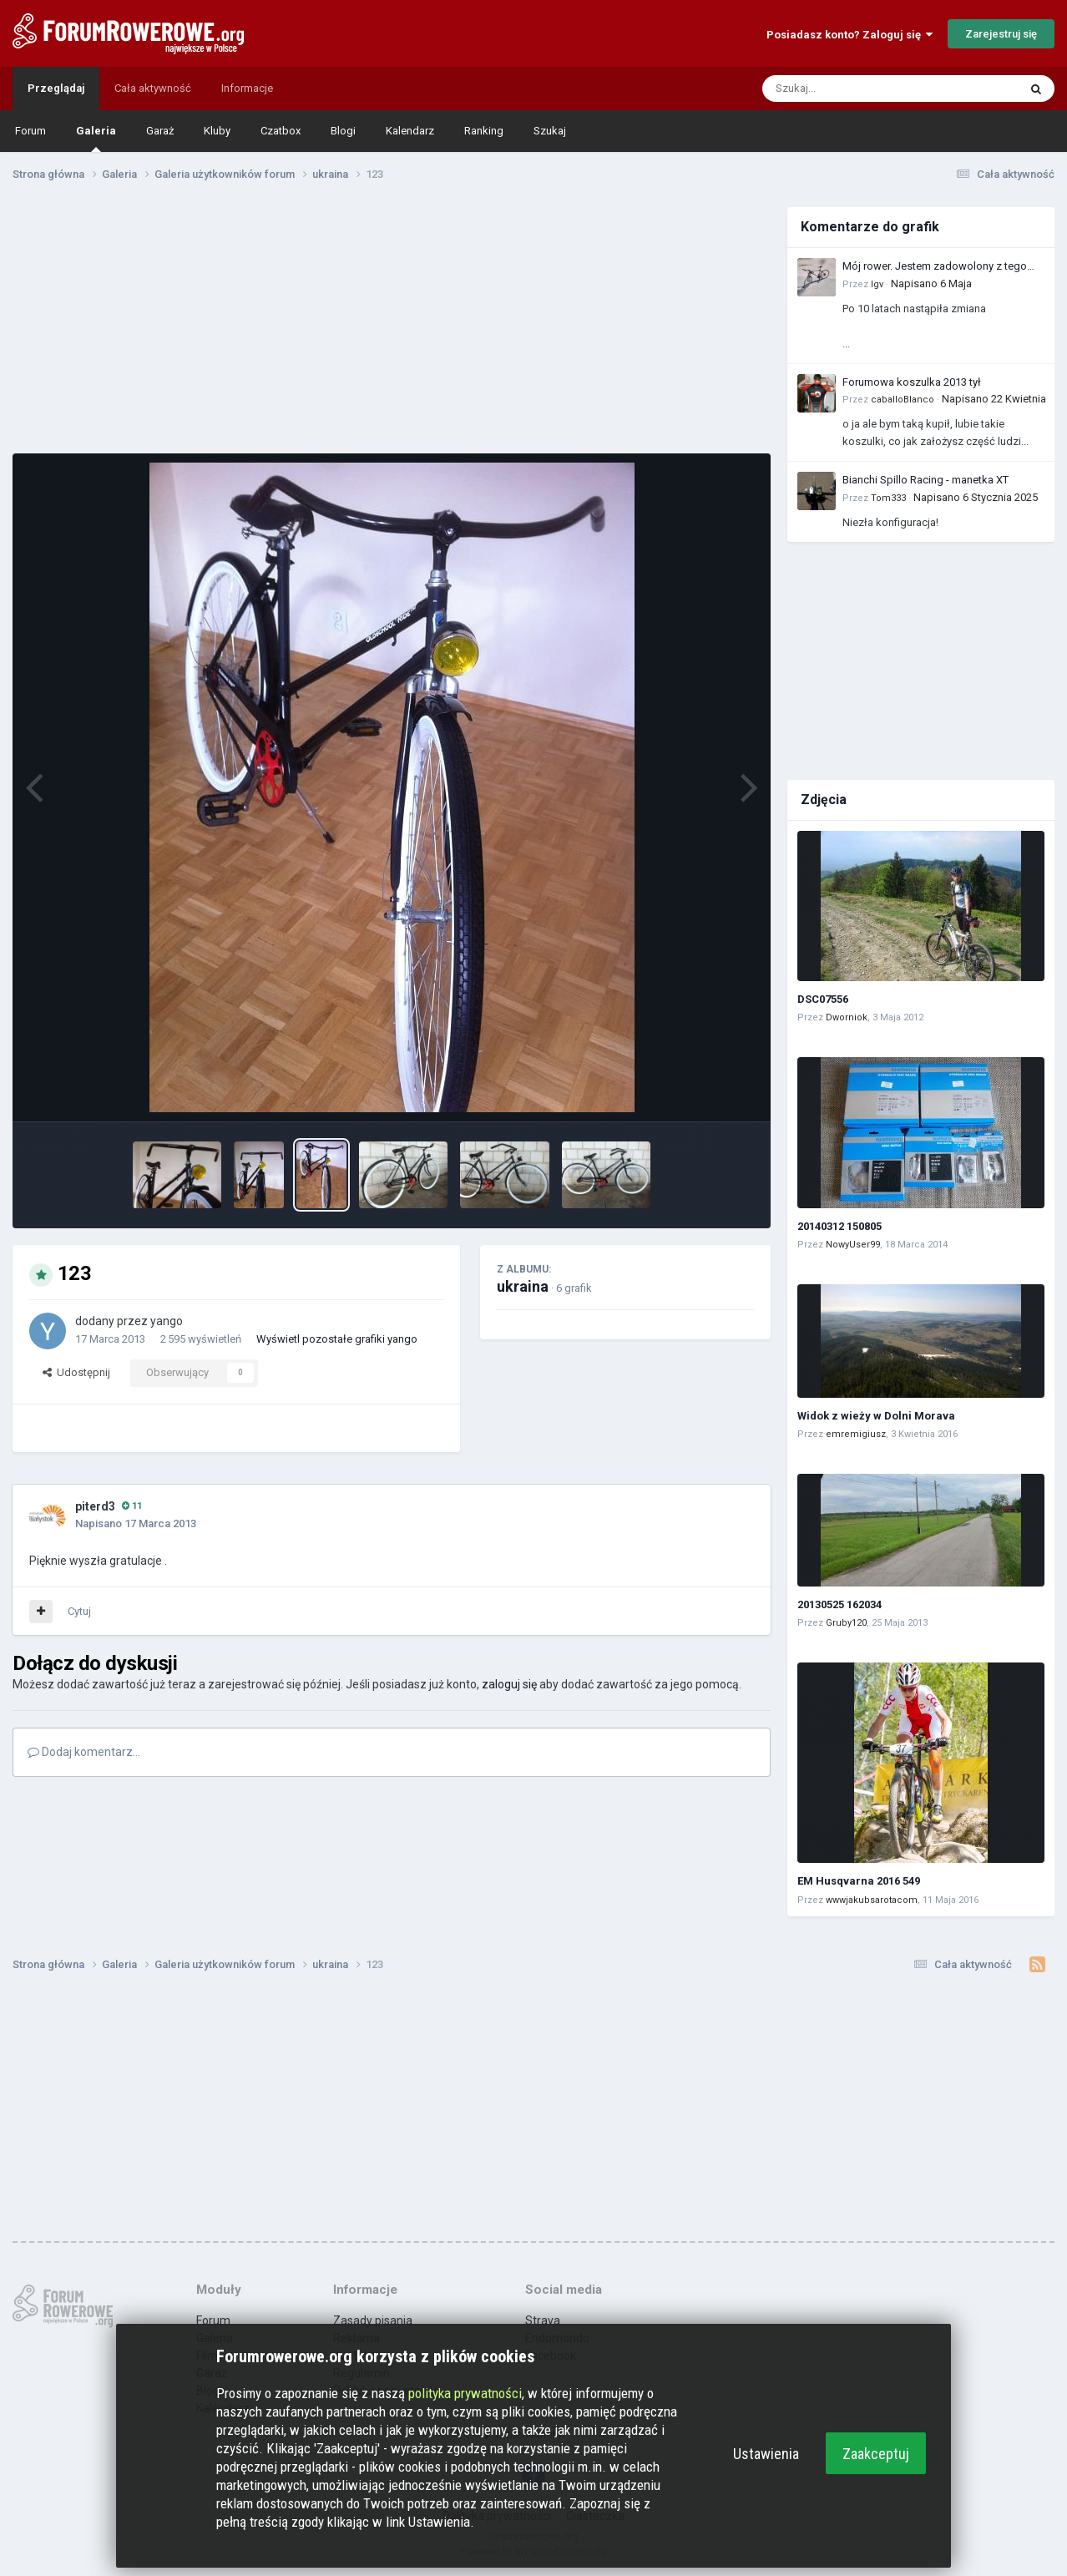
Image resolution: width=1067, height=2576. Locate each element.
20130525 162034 (839, 1604)
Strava (542, 2320)
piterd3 (95, 1506)
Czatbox (280, 130)
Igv (877, 284)
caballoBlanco (902, 399)
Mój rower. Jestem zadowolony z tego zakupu (934, 267)
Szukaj (550, 130)
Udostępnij (76, 1372)
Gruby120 (846, 1622)
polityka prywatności (465, 2393)
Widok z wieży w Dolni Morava (876, 1415)
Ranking (483, 130)
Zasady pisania (372, 2320)
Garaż (160, 130)
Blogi (343, 130)
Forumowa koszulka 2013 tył (911, 382)
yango (166, 1321)
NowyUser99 (853, 1244)
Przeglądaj (56, 88)
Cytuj (79, 1611)
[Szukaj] (850, 88)
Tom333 (888, 498)
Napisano (931, 283)
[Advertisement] (391, 324)
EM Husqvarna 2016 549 (858, 1881)
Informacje (247, 88)
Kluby (217, 130)
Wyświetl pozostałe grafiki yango (336, 1339)
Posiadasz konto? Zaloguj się (849, 34)
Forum (30, 130)
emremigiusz (856, 1434)
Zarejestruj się (1001, 34)
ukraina (523, 1286)
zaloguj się (509, 1684)
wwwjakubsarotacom (872, 1900)
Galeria (96, 138)
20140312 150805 (839, 1226)
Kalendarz (410, 130)
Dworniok (846, 1017)
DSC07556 (822, 999)
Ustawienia (766, 2453)
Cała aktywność (152, 88)
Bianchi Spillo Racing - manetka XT (925, 479)
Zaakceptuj (875, 2453)
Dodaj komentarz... (84, 1752)
